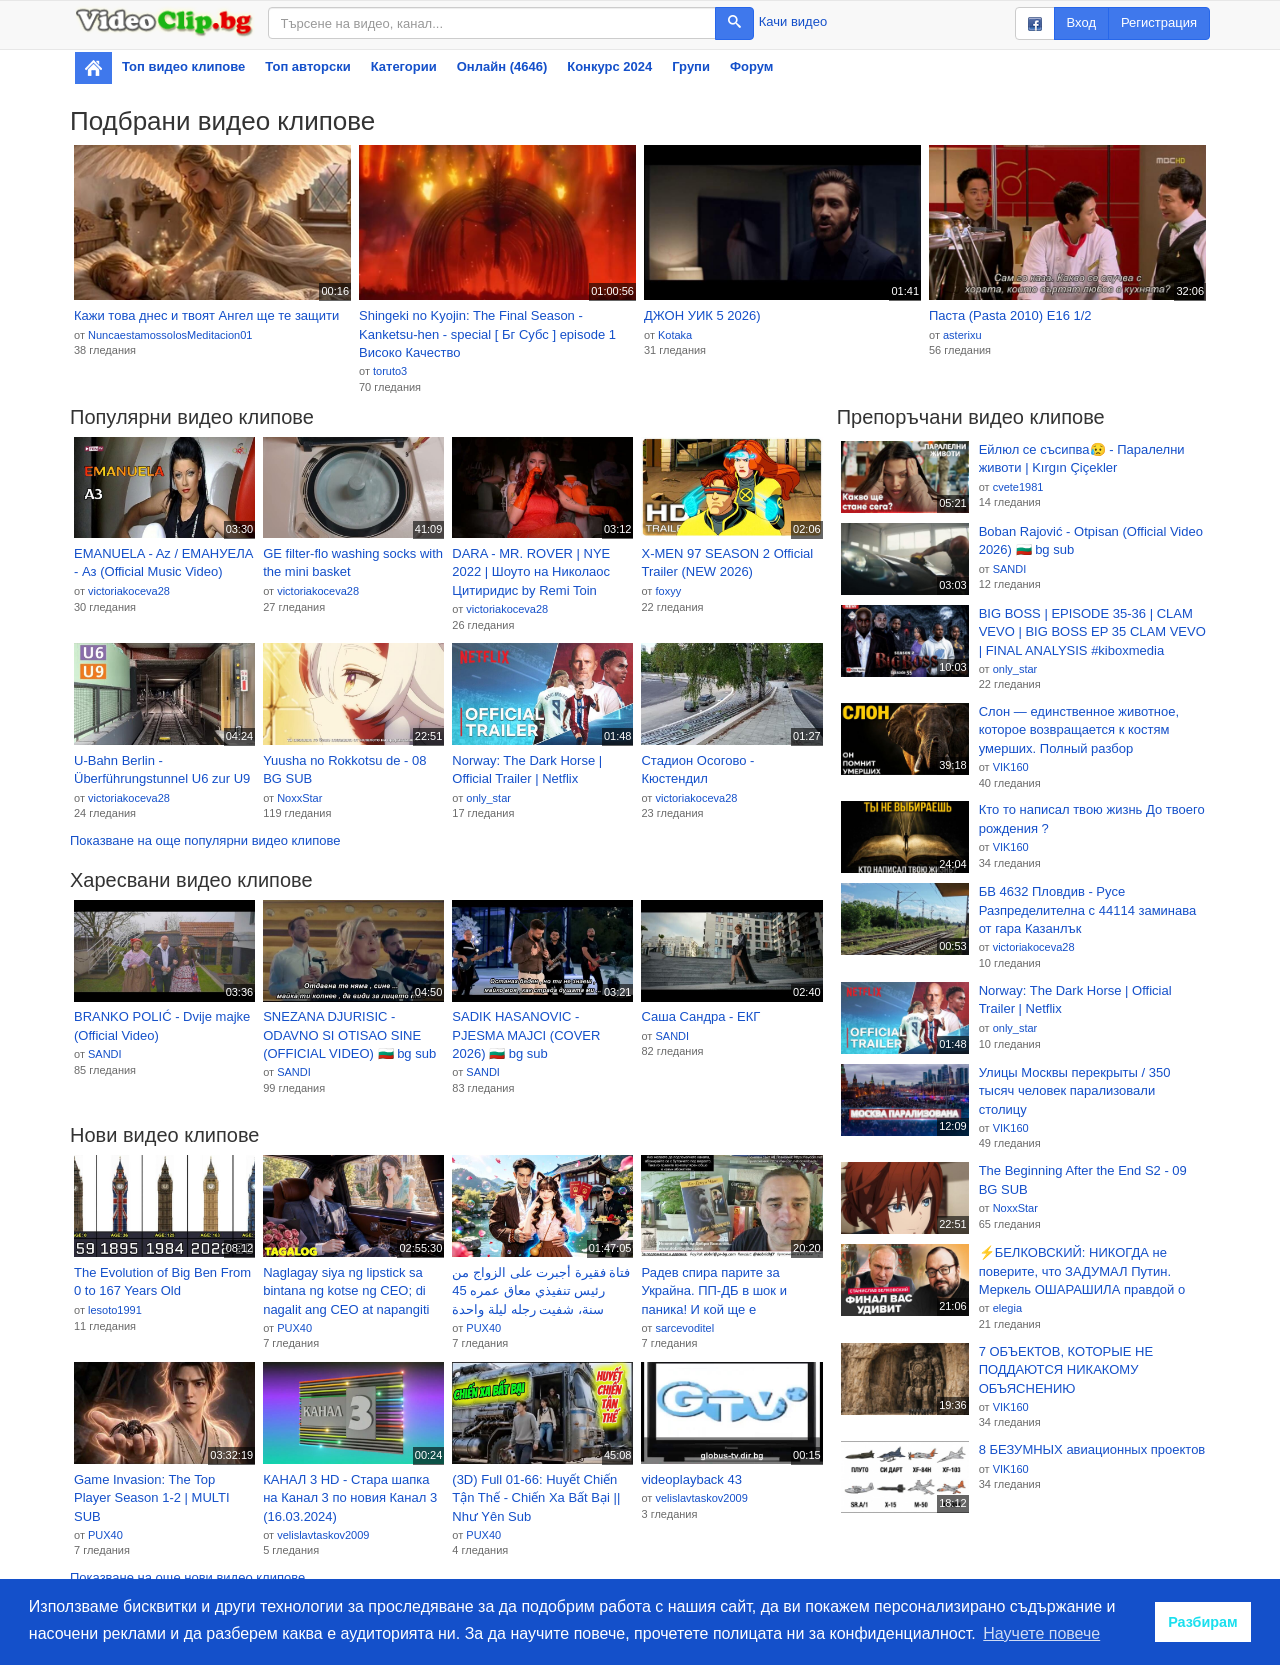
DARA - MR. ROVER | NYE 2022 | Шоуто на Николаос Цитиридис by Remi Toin (531, 572)
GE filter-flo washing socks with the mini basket (353, 563)
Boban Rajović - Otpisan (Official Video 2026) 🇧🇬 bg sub (1091, 541)
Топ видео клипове (183, 66)
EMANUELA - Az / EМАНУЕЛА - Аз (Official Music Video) (163, 563)
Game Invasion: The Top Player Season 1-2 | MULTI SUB (152, 1498)
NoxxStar (299, 798)
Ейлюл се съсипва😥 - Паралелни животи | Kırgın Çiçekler (1082, 459)
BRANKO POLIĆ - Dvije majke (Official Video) (162, 1026)
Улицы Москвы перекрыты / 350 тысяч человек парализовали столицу (1075, 1091)
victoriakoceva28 (129, 591)
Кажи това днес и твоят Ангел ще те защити (206, 315)
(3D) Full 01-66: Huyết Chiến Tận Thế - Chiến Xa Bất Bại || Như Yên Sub (536, 1498)
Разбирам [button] (1203, 1622)
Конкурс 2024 (609, 66)
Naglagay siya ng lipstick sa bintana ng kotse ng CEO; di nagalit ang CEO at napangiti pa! (346, 1292)
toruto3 (390, 371)
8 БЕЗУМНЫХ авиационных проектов (1092, 1449)
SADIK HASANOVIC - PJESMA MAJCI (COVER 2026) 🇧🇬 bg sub (526, 1035)
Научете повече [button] (1041, 1633)
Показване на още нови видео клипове (187, 1577)
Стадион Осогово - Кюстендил (697, 770)
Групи (691, 66)
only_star (488, 798)
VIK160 (1011, 767)
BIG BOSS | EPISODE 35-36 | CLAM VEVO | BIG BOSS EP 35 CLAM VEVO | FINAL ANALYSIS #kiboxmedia (1092, 632)
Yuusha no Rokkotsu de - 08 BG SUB (344, 770)
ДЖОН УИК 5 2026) (702, 315)
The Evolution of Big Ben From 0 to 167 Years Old (162, 1282)
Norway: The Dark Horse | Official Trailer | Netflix (527, 770)
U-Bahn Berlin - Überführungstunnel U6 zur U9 (162, 770)
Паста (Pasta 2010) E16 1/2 (1010, 315)
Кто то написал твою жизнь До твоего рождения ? (1092, 819)
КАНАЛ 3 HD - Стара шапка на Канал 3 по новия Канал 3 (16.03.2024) (350, 1498)
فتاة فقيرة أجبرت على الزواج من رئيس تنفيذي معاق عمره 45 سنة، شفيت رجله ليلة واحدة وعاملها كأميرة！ (541, 1292)
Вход (1081, 22)
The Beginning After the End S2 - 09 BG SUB (1083, 1180)
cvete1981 (1018, 487)
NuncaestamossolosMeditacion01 (170, 335)
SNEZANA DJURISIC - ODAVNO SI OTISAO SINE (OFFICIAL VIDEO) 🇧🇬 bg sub (349, 1035)
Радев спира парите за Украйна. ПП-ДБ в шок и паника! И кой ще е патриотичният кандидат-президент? (717, 1292)
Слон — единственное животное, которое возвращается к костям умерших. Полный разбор (1079, 730)
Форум (751, 66)
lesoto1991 (115, 1310)
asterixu (962, 335)
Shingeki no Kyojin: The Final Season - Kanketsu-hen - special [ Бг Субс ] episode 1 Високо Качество (487, 334)
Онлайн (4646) (502, 66)
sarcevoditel (684, 1328)
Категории (404, 66)
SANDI (105, 1054)
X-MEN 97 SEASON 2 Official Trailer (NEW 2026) (727, 563)
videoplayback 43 (691, 1479)
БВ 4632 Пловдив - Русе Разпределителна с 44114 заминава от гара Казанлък (1088, 910)
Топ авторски (307, 66)
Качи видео (793, 21)
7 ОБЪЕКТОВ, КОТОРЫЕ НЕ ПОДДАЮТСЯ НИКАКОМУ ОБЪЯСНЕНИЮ (1066, 1370)
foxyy (668, 591)
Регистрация (1159, 22)
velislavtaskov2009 (323, 1535)
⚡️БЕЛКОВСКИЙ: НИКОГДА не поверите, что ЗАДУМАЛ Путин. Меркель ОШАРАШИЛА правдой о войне (1082, 1272)
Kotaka (675, 335)
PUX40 (294, 1328)
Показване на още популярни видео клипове (205, 840)
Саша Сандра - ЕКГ (700, 1016)
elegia (1007, 1308)
